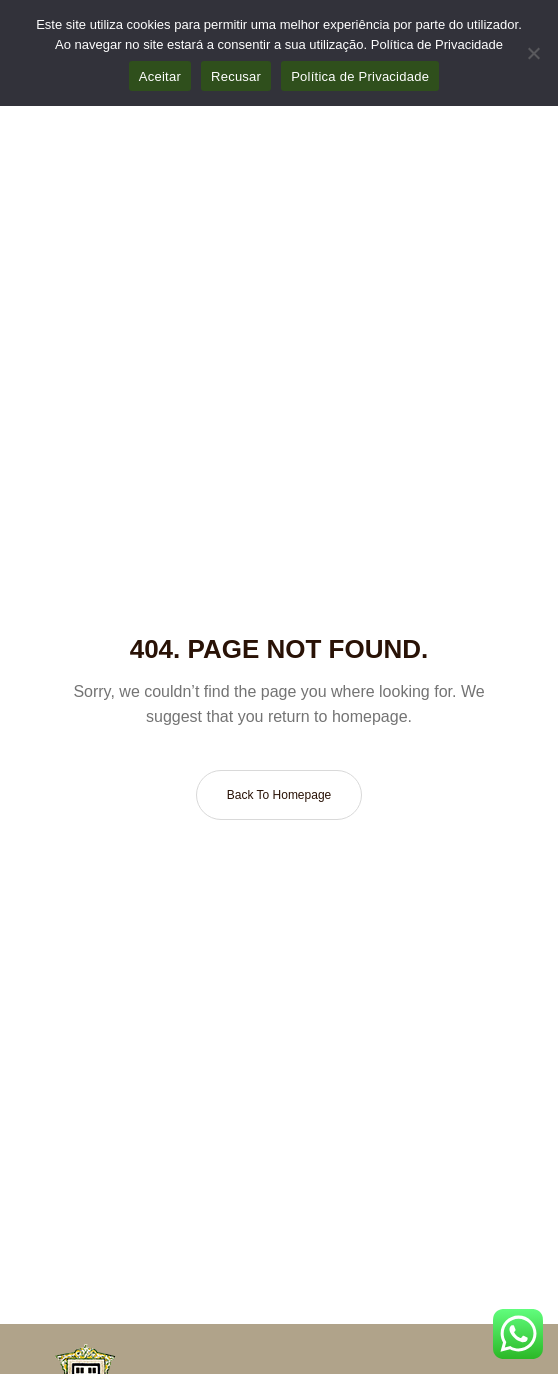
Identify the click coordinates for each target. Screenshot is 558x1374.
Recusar (236, 76)
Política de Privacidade (437, 44)
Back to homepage (279, 795)
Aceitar (160, 76)
